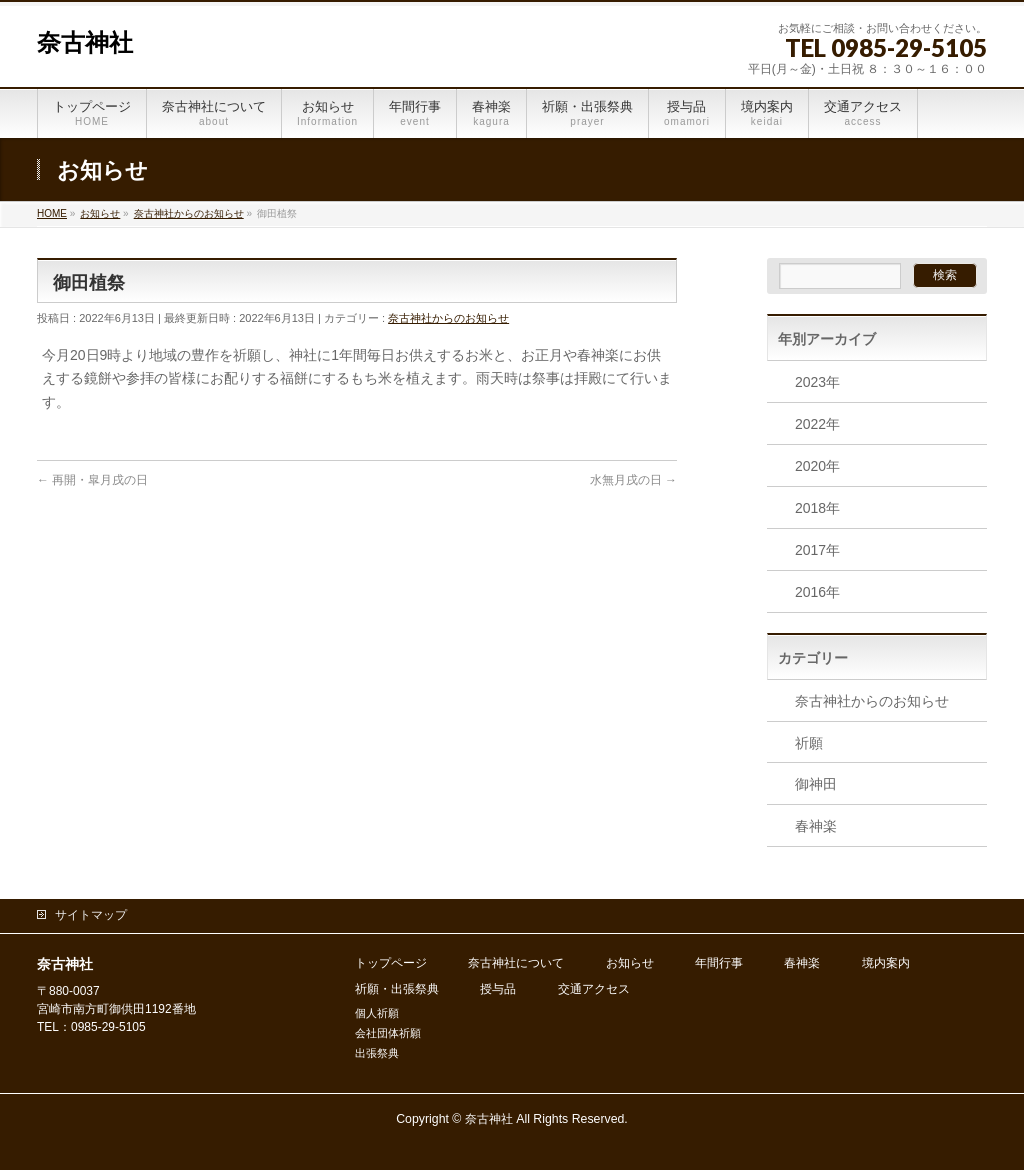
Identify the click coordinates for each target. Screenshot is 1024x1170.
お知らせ (630, 963)
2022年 (817, 424)
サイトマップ (91, 915)
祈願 (809, 743)
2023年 (817, 382)
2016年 (817, 592)
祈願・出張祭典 (397, 989)
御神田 (816, 784)
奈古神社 (85, 43)
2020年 (817, 466)
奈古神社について (516, 963)
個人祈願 (377, 1013)
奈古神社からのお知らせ (448, 318)
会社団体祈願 (388, 1033)
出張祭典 (377, 1053)
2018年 (817, 508)
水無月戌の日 (633, 480)
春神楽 (816, 826)
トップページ (391, 963)
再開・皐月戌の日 (92, 480)
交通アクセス (594, 989)
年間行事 (719, 963)
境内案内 (886, 963)
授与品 (498, 989)
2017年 (817, 550)
